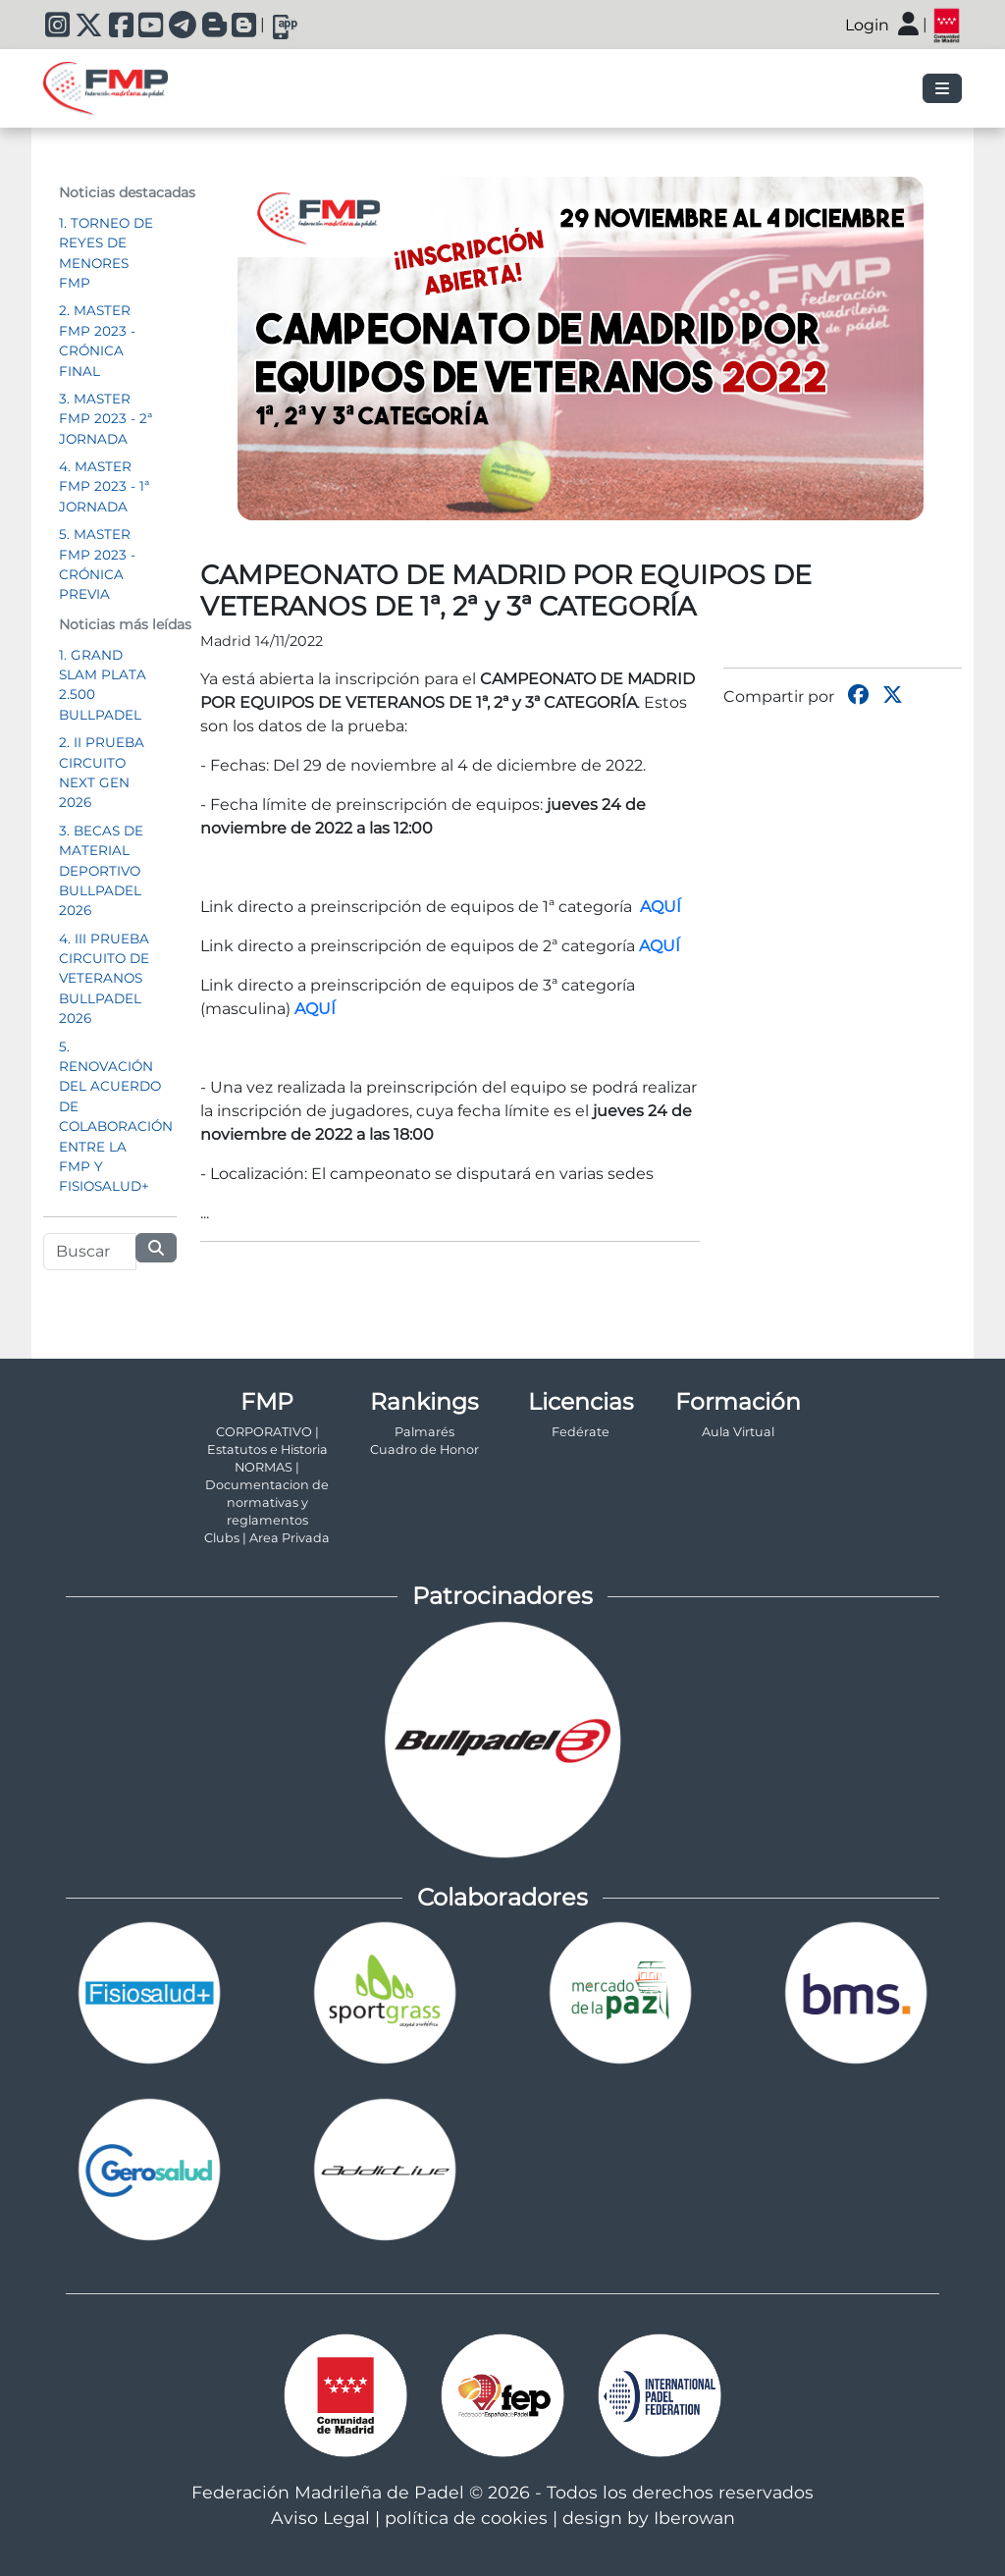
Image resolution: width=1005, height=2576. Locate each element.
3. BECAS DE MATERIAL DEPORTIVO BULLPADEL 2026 (101, 871)
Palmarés (424, 1431)
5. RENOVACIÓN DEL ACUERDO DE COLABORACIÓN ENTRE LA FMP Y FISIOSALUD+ (116, 1117)
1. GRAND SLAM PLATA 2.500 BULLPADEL (102, 685)
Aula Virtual (738, 1431)
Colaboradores (502, 1897)
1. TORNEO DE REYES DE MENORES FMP (106, 253)
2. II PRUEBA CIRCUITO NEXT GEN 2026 (101, 772)
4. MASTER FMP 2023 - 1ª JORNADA (104, 486)
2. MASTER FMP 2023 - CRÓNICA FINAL (97, 340)
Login (867, 25)
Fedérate (580, 1431)
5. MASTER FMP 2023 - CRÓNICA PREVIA (97, 564)
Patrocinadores (502, 1596)
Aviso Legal (320, 2517)
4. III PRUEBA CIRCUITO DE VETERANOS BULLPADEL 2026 (104, 979)
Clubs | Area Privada (267, 1537)
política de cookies (466, 2517)
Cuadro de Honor (424, 1449)
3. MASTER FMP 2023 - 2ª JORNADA (105, 419)
